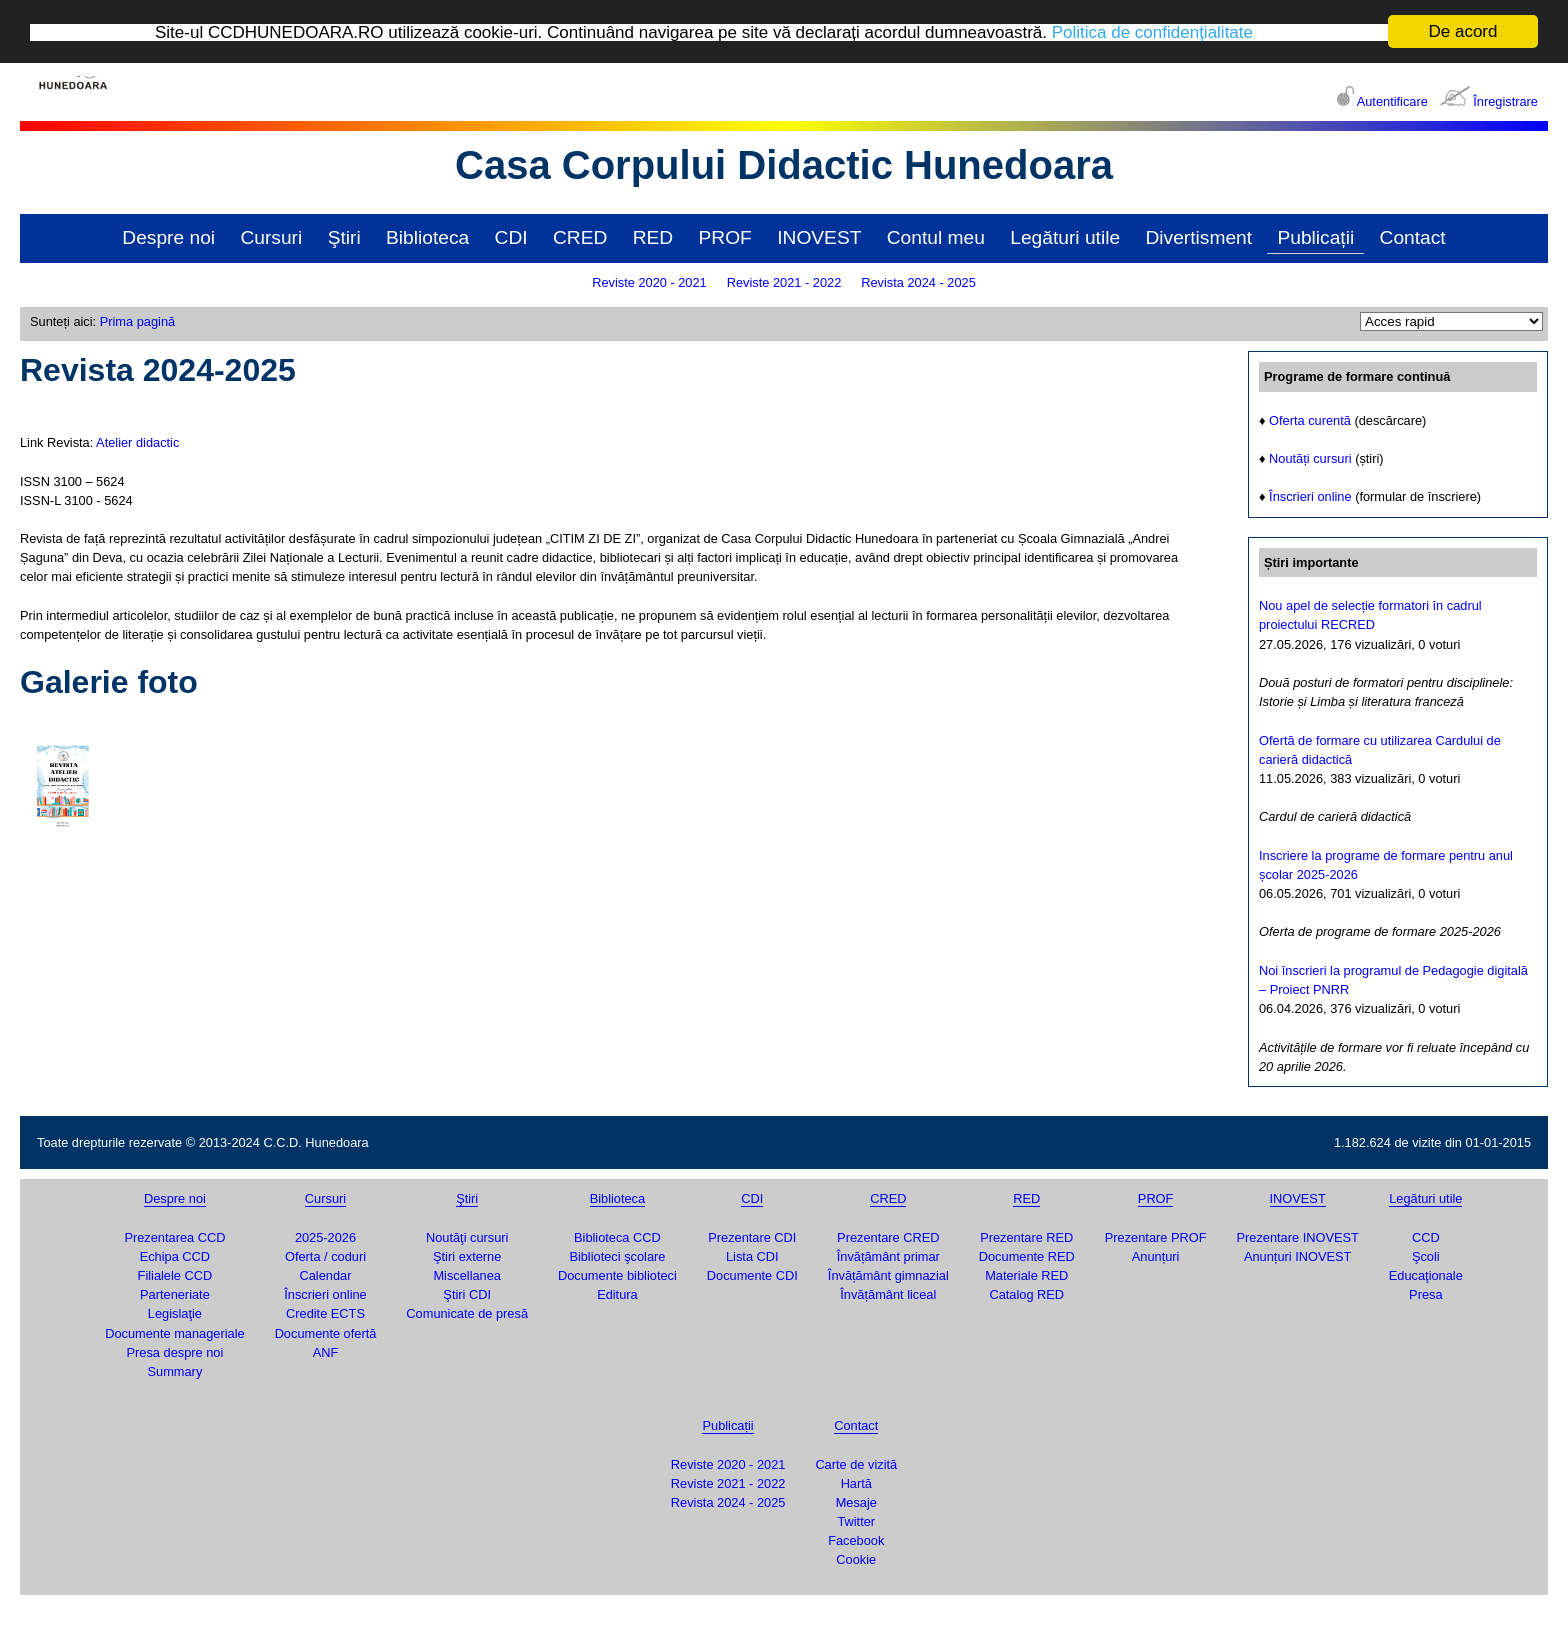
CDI (511, 236)
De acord (1463, 30)
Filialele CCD (175, 1274)
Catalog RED (1026, 1293)
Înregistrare (1505, 100)
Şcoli (1426, 1255)
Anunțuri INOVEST (1297, 1255)
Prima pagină (137, 320)
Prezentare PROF (1156, 1236)
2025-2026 (325, 1236)
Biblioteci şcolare (617, 1255)
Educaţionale (1426, 1274)
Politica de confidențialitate (1152, 31)
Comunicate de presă (467, 1313)
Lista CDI (752, 1255)
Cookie (856, 1559)
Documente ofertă (326, 1332)
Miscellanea (467, 1274)
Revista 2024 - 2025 (918, 281)
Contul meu (936, 236)
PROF (725, 236)
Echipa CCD (175, 1255)
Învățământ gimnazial (888, 1274)
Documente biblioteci (617, 1274)
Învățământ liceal (888, 1293)
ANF (326, 1351)
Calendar (326, 1274)
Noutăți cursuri (1310, 457)
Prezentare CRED (888, 1236)
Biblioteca (427, 236)
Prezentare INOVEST (1297, 1236)
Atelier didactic (137, 441)
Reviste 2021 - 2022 (784, 281)
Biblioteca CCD (617, 1236)
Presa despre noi (175, 1351)
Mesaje (856, 1501)
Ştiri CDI (467, 1293)
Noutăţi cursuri (467, 1236)
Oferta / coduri (325, 1255)
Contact (1413, 236)
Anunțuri (1156, 1255)
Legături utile (1065, 236)
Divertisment (1198, 236)
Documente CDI (752, 1274)
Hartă (856, 1482)
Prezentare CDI (752, 1236)
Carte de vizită (856, 1463)
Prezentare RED (1026, 1236)
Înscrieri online (1310, 496)
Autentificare (1392, 100)
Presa (1425, 1293)
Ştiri (344, 236)
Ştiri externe (467, 1255)
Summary (175, 1370)
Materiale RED (1026, 1274)
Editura (617, 1293)
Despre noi (168, 236)
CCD (1426, 1236)
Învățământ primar (888, 1255)
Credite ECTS (325, 1313)
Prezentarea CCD (174, 1236)
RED (653, 236)
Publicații (1315, 236)
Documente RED (1027, 1255)
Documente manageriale (174, 1332)
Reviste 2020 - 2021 (649, 281)
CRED (580, 236)
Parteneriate (175, 1293)
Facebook (856, 1539)
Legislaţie (175, 1313)
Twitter (856, 1520)
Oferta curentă (1310, 419)
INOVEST (819, 236)
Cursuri (271, 236)
